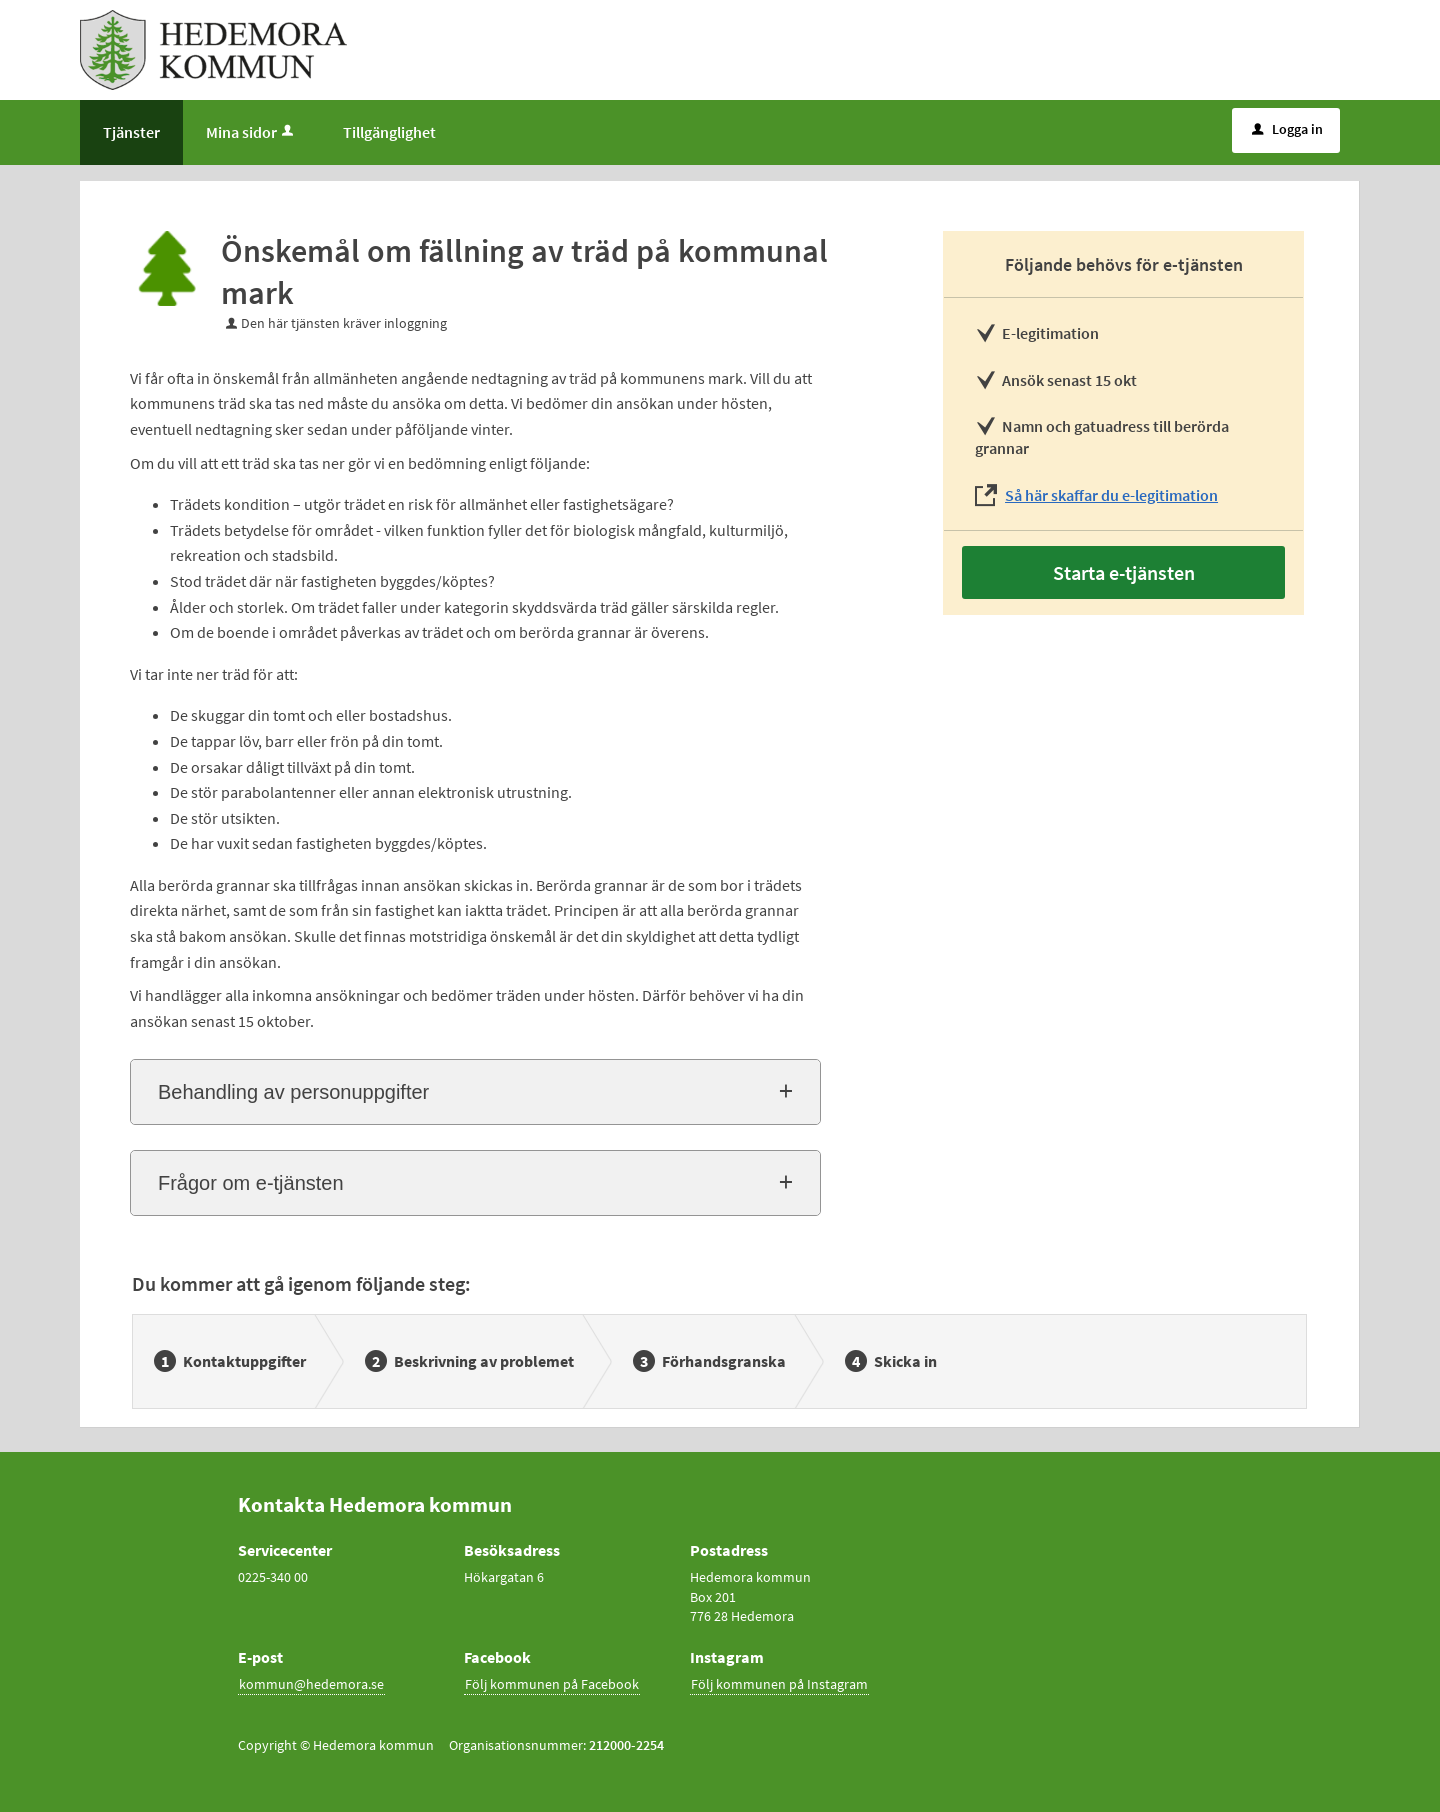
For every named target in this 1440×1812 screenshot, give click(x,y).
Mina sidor (251, 132)
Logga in (1287, 129)
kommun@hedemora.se (311, 1684)
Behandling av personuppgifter (293, 1092)
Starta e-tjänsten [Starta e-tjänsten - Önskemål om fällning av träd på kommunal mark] (1124, 572)
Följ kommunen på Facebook (552, 1684)
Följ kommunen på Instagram (779, 1684)
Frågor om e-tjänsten (251, 1183)
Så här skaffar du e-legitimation (1111, 495)
